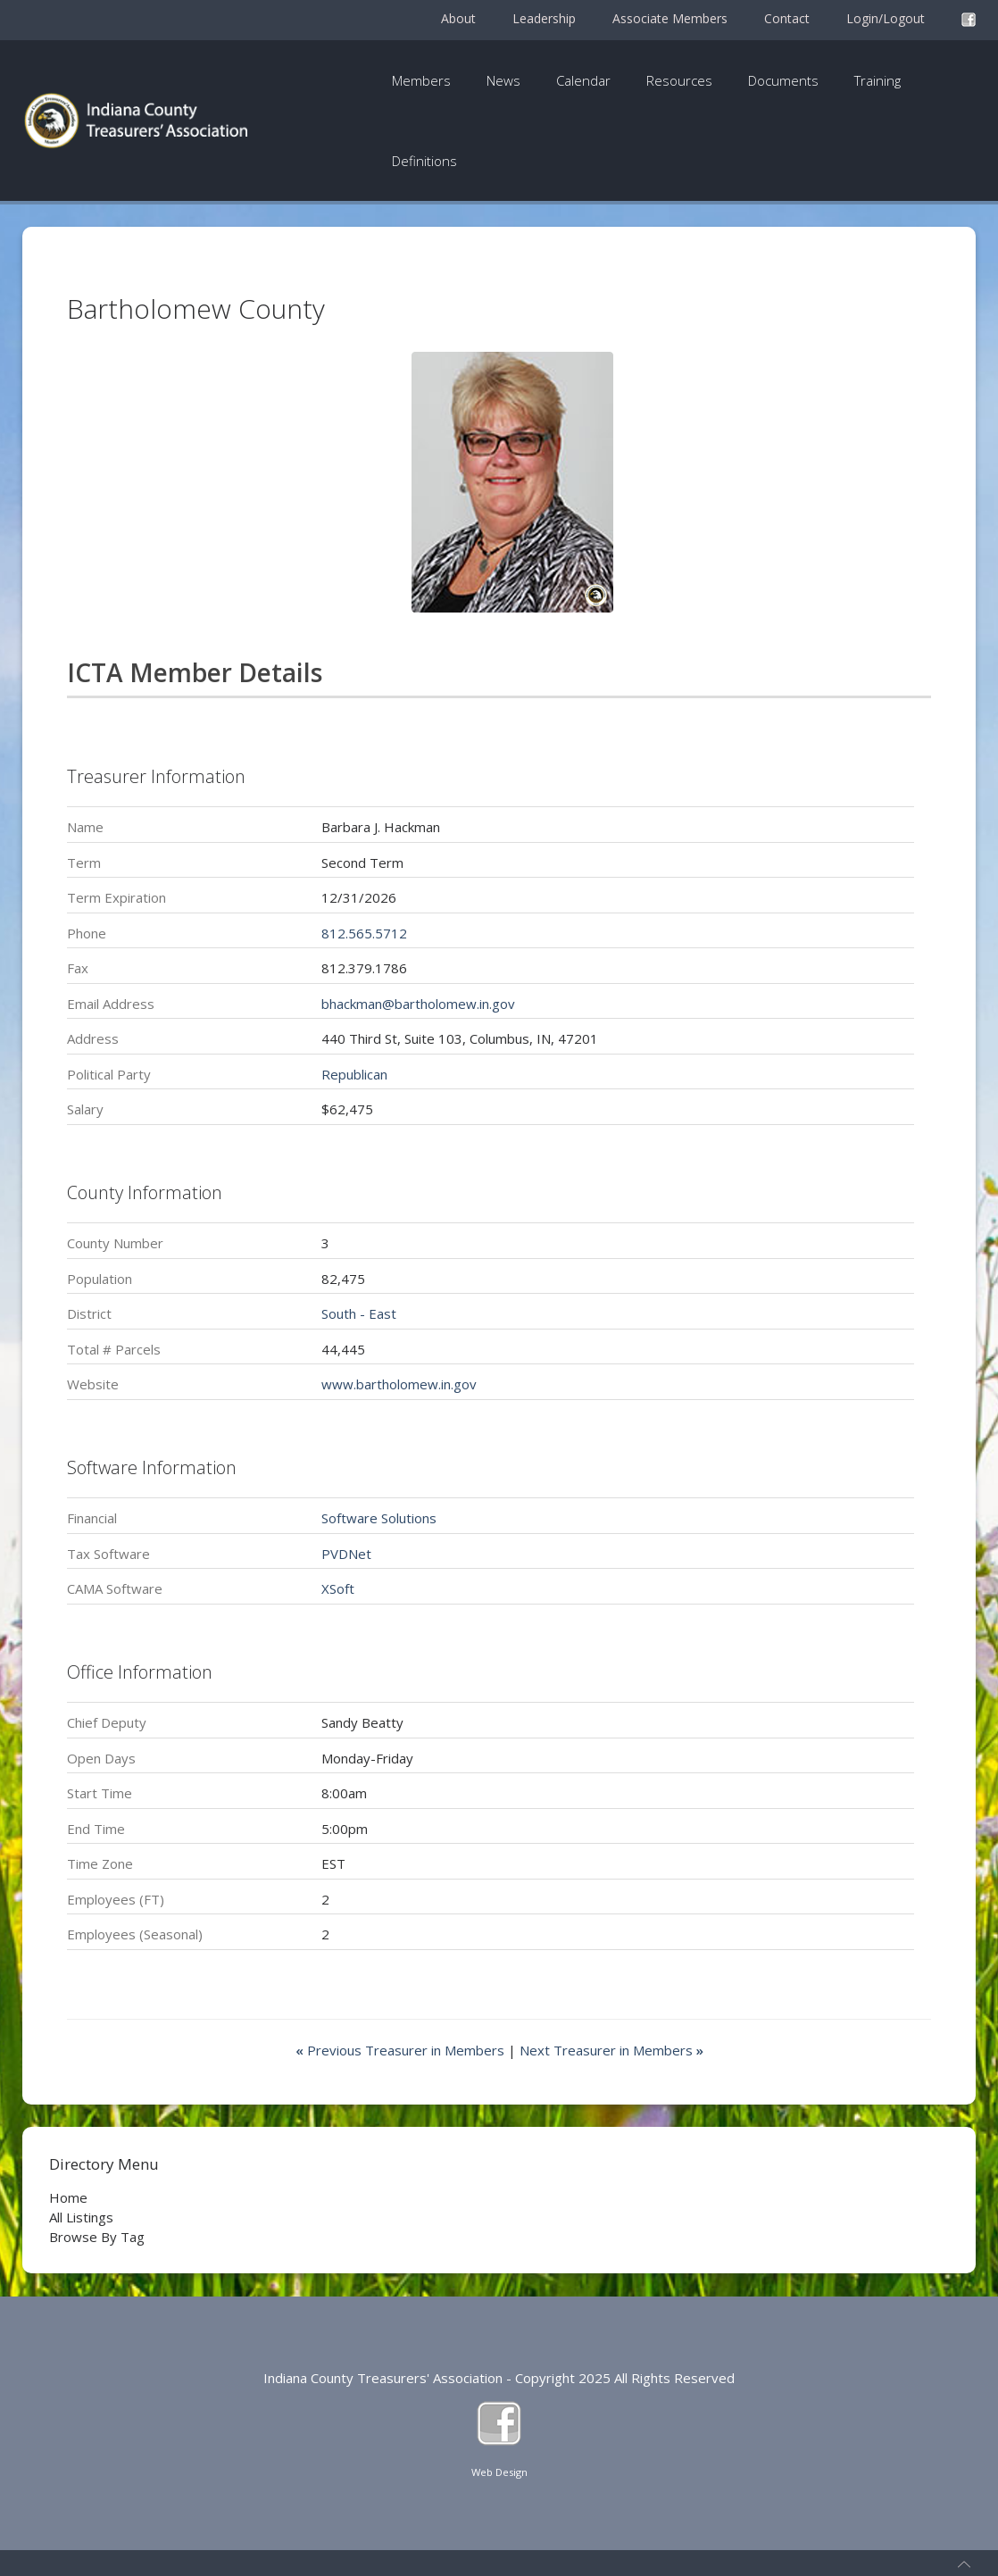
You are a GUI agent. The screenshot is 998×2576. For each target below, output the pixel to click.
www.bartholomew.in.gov (399, 1384)
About (458, 18)
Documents (783, 80)
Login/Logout (885, 18)
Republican (354, 1074)
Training (877, 80)
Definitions (424, 161)
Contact (787, 18)
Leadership (544, 18)
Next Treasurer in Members (611, 2050)
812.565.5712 (364, 933)
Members (421, 80)
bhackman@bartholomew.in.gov (418, 1004)
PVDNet (346, 1554)
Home (68, 2197)
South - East (358, 1313)
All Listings (81, 2217)
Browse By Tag (97, 2237)
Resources (679, 80)
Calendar (583, 80)
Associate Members (670, 18)
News (503, 80)
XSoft (337, 1588)
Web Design (499, 2472)
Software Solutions (379, 1518)
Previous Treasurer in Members (401, 2050)
